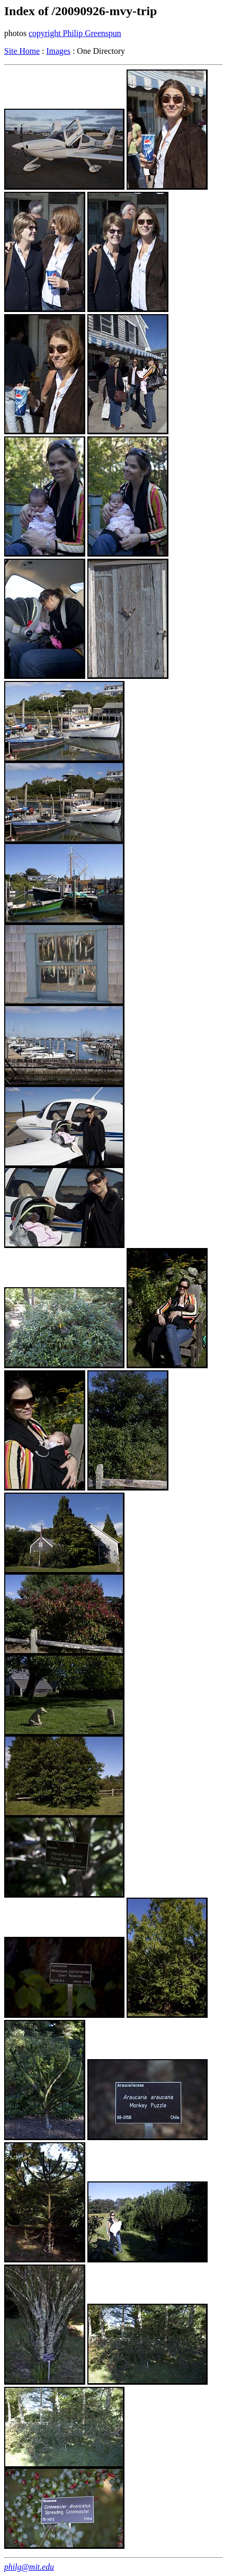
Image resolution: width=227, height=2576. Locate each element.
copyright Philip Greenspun (75, 33)
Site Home (22, 51)
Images (58, 51)
